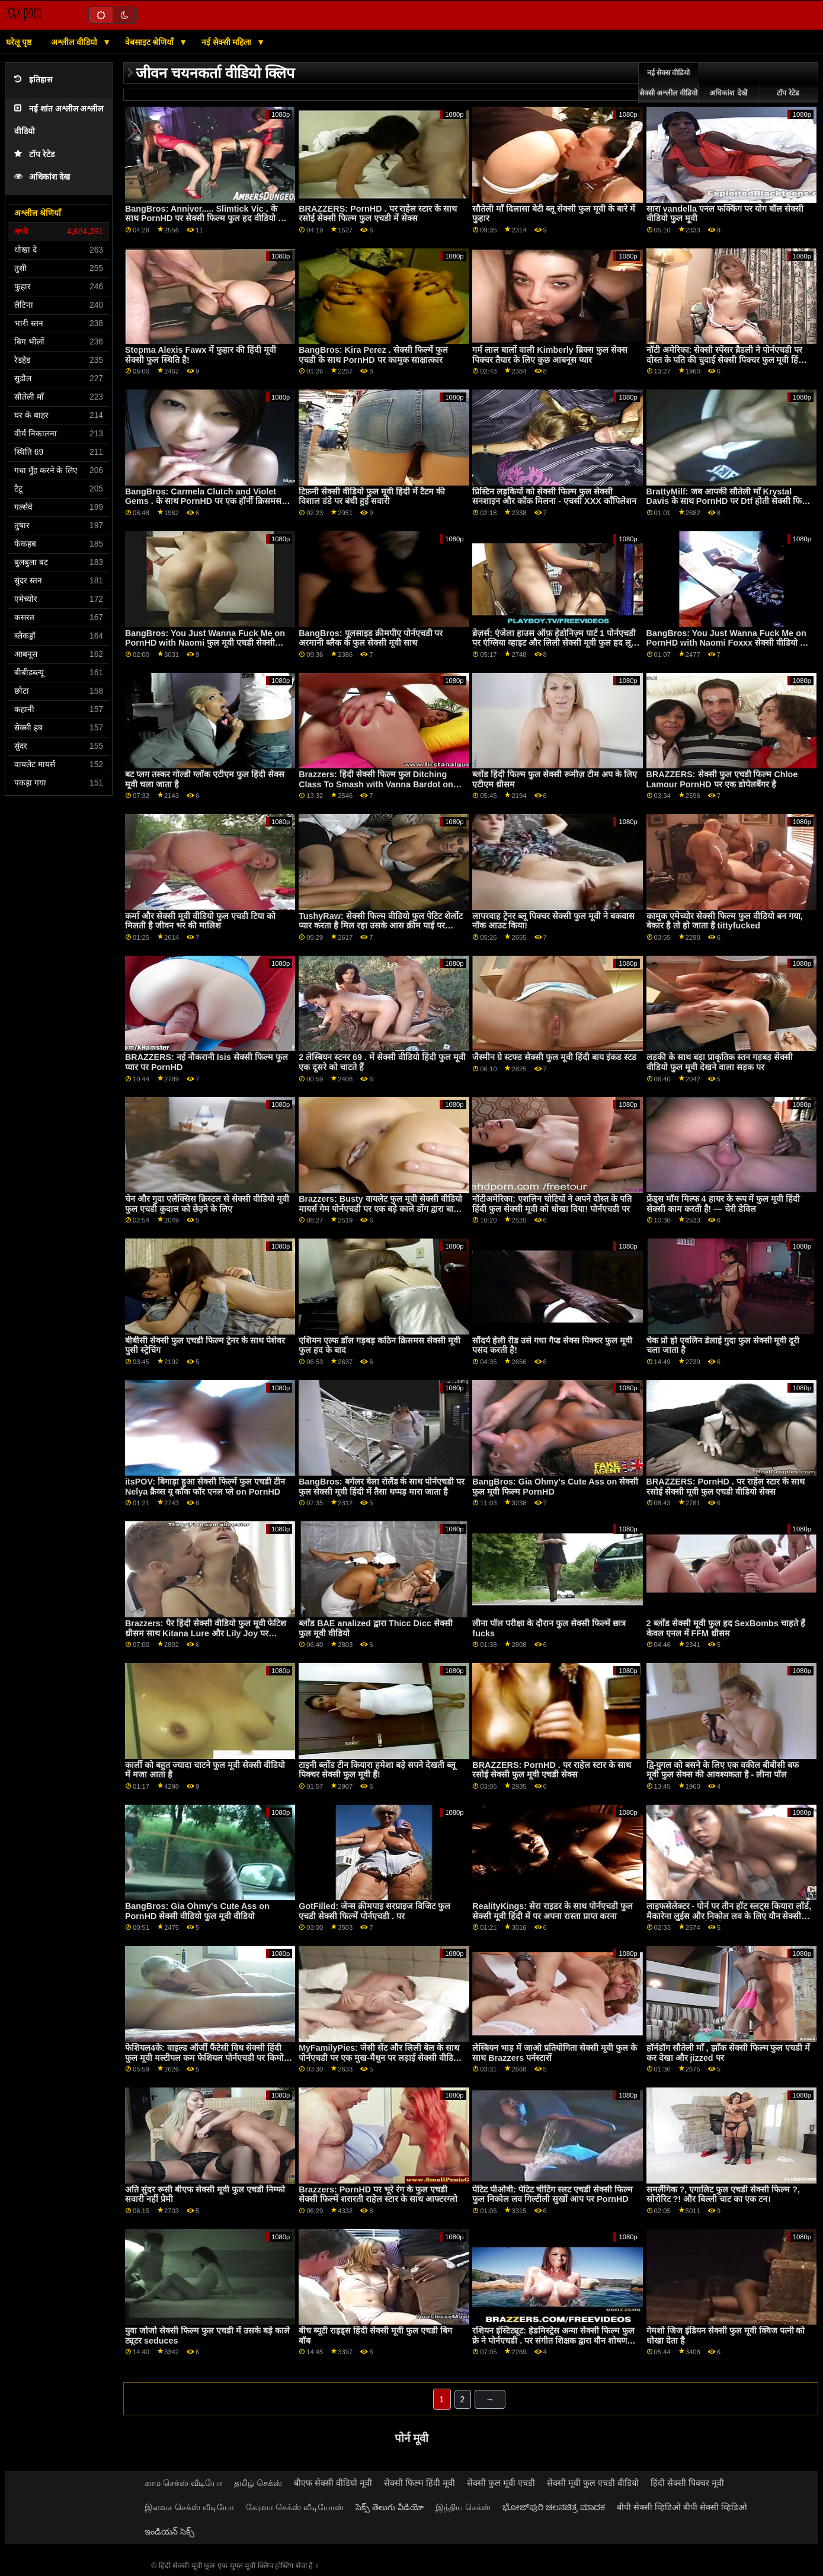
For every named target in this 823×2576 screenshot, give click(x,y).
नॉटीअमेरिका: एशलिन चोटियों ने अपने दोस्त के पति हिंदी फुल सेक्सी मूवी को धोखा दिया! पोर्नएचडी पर (552, 1204)
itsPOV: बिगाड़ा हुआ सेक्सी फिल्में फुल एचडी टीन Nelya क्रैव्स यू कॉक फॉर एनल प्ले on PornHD (205, 1486)
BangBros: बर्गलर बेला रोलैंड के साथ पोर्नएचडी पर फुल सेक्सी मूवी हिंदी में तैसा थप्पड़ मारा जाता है (382, 1486)
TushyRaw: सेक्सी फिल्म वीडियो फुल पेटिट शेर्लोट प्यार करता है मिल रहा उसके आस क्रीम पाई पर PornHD (380, 925)
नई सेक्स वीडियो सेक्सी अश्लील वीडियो (668, 83)
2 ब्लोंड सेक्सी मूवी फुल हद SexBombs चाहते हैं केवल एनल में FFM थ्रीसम (725, 1628)
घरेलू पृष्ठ (18, 42)
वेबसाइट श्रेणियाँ (151, 42)
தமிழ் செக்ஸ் (258, 2483)
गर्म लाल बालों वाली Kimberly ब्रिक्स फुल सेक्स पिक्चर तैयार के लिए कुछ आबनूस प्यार (549, 355)
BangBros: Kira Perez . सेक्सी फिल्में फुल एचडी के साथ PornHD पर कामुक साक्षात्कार (373, 355)
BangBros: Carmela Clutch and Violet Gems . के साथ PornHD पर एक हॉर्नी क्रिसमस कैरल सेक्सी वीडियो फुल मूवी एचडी (203, 501)
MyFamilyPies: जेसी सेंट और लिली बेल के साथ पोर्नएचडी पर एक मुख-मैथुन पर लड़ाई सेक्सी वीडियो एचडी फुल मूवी (379, 2057)
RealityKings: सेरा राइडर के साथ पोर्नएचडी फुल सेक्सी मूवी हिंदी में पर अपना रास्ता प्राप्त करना (552, 1911)
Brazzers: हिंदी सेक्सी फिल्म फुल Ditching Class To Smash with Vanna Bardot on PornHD (376, 784)
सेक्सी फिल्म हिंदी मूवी (419, 2483)
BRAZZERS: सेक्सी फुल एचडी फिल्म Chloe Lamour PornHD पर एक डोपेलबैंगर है (722, 779)
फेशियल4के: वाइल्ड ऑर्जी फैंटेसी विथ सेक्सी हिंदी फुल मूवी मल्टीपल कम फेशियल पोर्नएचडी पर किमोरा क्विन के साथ (207, 2057)
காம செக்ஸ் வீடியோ (183, 2483)
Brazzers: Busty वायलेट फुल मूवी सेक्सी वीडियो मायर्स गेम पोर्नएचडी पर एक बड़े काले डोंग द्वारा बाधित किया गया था (382, 1208)
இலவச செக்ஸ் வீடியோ (189, 2507)
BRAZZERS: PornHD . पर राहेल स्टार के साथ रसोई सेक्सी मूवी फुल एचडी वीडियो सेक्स (725, 1486)
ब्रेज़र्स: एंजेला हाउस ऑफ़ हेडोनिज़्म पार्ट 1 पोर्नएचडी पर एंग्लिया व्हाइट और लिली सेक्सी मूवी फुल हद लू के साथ (554, 642)
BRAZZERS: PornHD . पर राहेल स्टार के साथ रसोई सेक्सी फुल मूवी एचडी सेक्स (551, 1770)
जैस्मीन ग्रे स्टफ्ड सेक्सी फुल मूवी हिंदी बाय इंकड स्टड (554, 1057)
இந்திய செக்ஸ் (463, 2507)
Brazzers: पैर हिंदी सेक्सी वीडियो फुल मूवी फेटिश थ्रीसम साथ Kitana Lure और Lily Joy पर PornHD (206, 1633)
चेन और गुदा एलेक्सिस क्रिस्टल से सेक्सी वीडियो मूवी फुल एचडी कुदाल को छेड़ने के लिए (207, 1204)
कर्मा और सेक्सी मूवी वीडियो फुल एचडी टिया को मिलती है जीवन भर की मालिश (200, 921)
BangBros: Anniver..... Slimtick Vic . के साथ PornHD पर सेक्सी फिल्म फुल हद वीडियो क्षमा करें (208, 218)
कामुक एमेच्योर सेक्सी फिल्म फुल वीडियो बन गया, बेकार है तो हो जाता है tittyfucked (724, 921)
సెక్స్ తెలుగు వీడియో (390, 2507)
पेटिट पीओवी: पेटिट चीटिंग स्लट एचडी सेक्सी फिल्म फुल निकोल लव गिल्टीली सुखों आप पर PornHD (552, 2194)
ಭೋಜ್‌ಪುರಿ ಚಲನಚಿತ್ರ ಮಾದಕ (553, 2507)
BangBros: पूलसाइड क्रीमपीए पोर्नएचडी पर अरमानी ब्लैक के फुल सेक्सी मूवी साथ (371, 638)
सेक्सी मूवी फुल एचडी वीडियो (593, 2483)
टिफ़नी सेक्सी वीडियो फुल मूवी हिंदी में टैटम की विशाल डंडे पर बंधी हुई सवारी (372, 496)
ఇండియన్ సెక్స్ (169, 2531)
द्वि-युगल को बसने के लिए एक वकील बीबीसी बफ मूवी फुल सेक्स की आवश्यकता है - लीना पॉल (722, 1770)
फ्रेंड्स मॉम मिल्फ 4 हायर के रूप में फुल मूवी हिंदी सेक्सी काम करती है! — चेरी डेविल (723, 1204)
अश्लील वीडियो (75, 42)
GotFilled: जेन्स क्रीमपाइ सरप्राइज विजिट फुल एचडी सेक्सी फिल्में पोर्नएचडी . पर (374, 1911)
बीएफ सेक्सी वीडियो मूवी (333, 2483)
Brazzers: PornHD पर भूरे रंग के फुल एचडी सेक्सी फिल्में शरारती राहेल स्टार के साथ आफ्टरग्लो (378, 2194)
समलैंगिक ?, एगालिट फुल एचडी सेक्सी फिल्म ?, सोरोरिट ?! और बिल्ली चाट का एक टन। (723, 2194)
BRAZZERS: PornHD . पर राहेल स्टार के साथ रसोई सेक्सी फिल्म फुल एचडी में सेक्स (378, 214)
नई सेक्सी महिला (227, 42)
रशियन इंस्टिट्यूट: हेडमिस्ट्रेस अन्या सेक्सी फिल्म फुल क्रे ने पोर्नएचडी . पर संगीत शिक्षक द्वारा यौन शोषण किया (553, 2340)
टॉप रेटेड (34, 154)
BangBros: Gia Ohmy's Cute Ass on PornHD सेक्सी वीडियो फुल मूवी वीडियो (197, 1911)
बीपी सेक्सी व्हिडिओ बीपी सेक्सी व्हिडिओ (682, 2507)
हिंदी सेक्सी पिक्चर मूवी (687, 2483)
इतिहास (33, 79)
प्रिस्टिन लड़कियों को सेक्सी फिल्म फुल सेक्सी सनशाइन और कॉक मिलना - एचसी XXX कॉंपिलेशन (554, 496)
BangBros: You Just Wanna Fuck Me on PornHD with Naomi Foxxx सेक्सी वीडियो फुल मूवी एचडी (729, 642)
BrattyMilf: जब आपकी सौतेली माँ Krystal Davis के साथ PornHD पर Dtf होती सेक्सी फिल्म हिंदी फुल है (729, 501)
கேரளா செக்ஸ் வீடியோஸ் (295, 2507)
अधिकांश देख (42, 177)
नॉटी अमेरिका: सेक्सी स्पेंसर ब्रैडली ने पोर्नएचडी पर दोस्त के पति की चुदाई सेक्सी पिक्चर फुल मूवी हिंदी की (726, 359)
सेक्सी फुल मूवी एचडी (501, 2483)
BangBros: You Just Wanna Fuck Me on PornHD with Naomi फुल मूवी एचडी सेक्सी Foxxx (205, 642)
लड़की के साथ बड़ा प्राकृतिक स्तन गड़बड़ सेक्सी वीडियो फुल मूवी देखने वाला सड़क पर (719, 1062)
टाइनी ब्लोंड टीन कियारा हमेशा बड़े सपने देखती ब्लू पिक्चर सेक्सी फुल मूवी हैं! (377, 1770)
